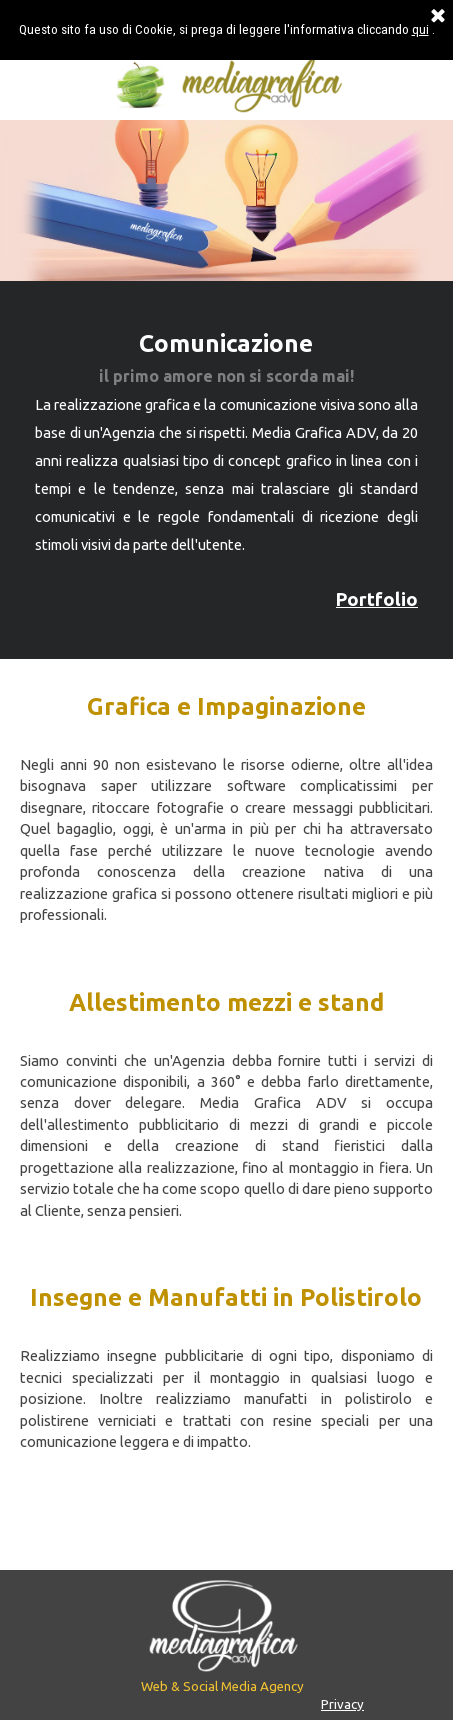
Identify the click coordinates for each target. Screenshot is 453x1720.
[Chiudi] (438, 17)
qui (420, 29)
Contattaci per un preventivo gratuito (226, 1525)
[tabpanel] (226, 470)
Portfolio (377, 599)
